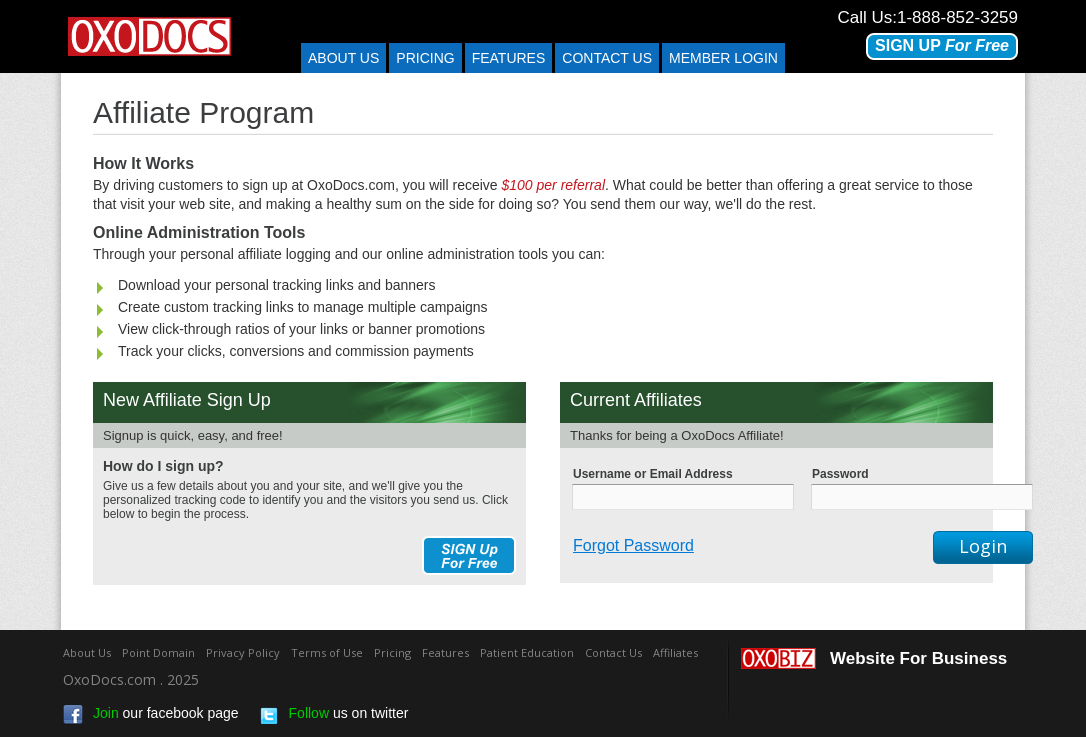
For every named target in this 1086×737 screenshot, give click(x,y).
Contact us (607, 58)
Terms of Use (327, 652)
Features (509, 58)
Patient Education (527, 652)
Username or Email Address (653, 474)
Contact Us (613, 652)
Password (840, 474)
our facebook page (151, 715)
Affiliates (675, 652)
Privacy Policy (243, 652)
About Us (343, 58)
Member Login (723, 58)
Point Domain (158, 652)
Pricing (425, 58)
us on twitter (334, 715)
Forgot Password (633, 545)
